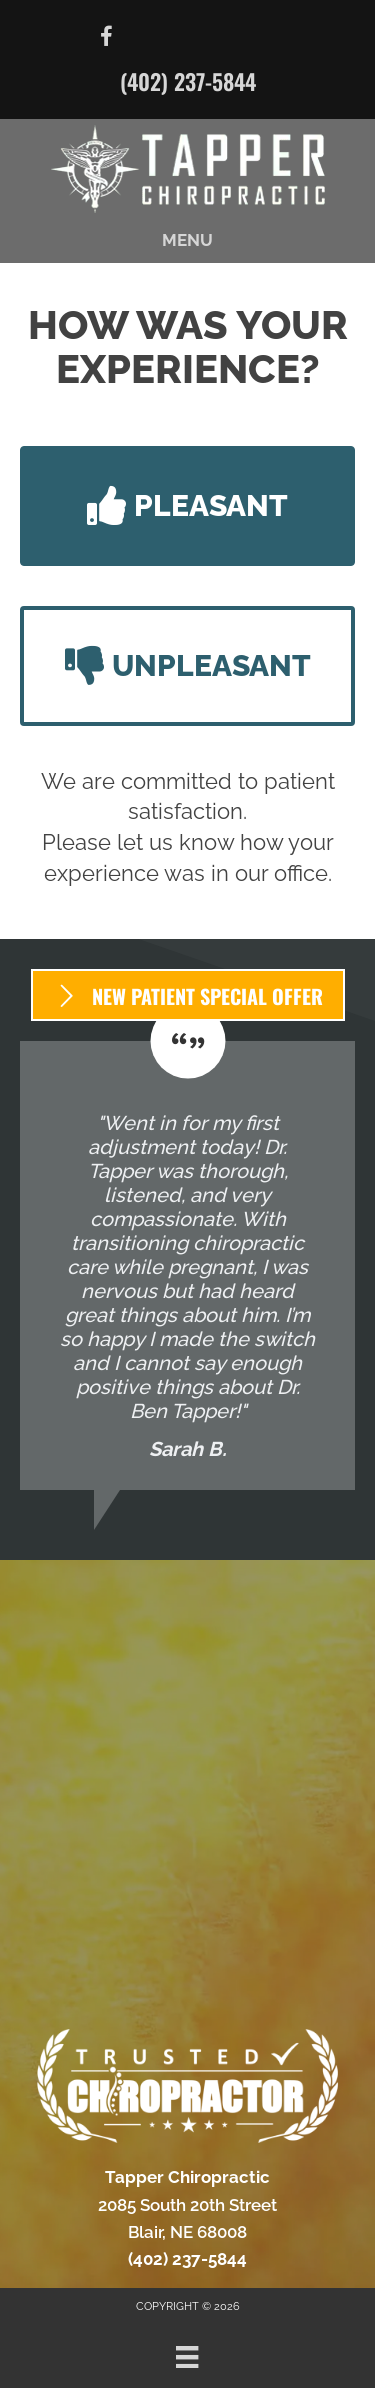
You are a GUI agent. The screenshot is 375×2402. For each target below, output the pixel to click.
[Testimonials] (187, 1265)
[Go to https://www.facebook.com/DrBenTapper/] (107, 39)
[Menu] (187, 2357)
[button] (187, 506)
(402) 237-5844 (188, 81)
